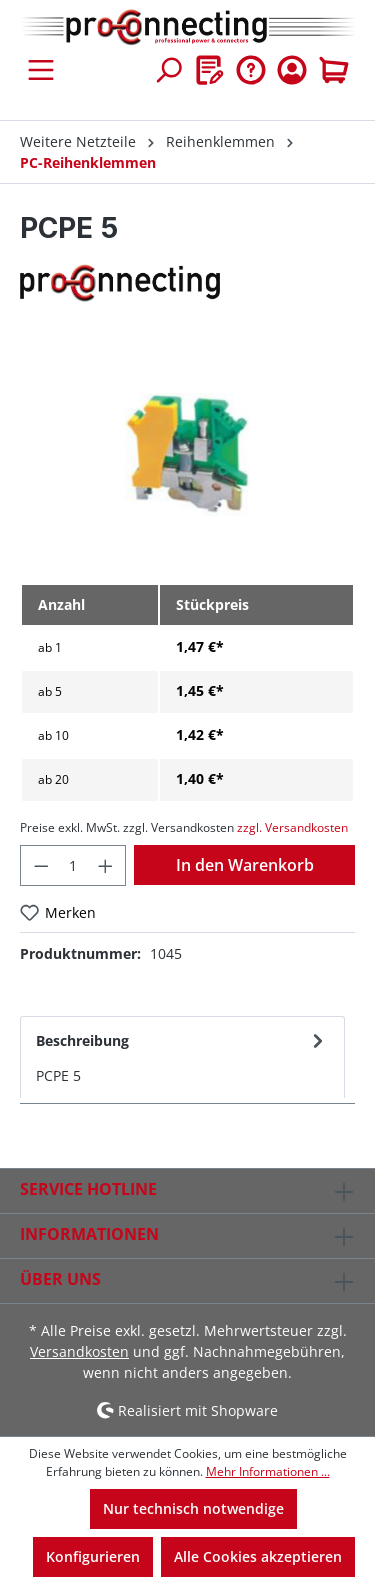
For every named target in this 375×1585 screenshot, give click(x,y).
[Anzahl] (73, 865)
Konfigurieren (93, 1556)
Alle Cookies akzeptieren (258, 1556)
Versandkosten (79, 1351)
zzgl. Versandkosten (292, 827)
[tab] (182, 1057)
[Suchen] (168, 70)
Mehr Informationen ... (268, 1471)
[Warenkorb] (334, 70)
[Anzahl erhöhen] (106, 865)
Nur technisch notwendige (193, 1508)
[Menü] (41, 70)
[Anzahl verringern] (41, 865)
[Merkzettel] (210, 70)
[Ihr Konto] (292, 70)
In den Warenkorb (245, 865)
